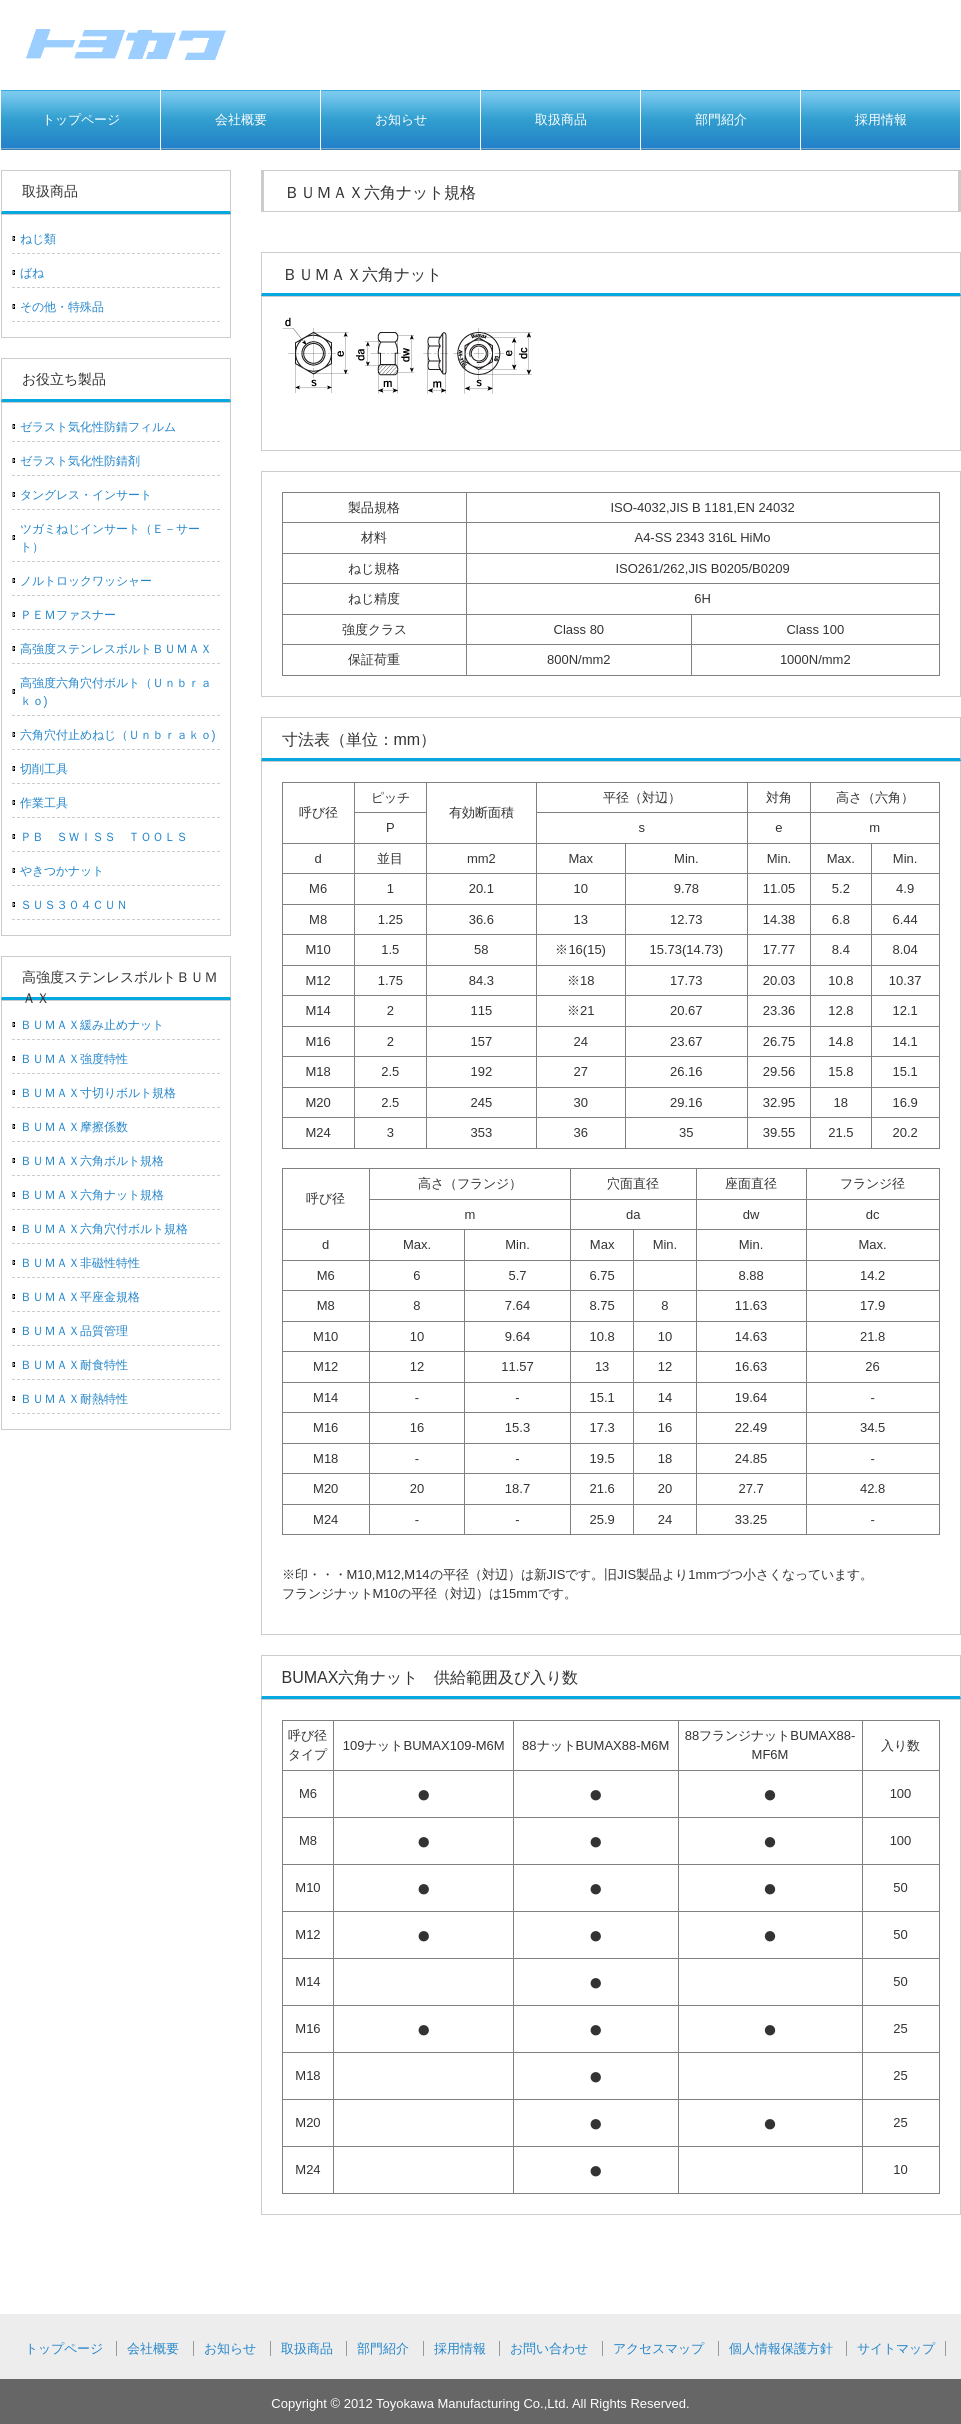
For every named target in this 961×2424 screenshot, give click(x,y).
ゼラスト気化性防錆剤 (80, 461)
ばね (32, 273)
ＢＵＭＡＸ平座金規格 (80, 1297)
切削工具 (44, 769)
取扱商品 (561, 119)
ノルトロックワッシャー (86, 581)
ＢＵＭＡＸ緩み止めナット (92, 1025)
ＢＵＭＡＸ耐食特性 (74, 1365)
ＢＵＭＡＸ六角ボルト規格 (92, 1161)
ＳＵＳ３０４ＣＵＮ (74, 905)
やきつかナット (62, 871)
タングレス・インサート (86, 495)
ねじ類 (38, 239)
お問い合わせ (549, 2348)
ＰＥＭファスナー (68, 615)
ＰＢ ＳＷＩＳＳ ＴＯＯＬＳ (104, 837)
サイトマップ (896, 2348)
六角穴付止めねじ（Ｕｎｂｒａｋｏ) (118, 735)
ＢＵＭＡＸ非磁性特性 (80, 1263)
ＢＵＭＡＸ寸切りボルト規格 (98, 1093)
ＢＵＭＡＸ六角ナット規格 (92, 1195)
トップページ (81, 119)
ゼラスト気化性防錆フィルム (98, 427)
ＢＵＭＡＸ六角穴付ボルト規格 (104, 1229)
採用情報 (881, 119)
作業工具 (44, 803)
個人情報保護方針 (781, 2348)
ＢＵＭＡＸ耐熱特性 (74, 1399)
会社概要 (241, 119)
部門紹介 (721, 119)
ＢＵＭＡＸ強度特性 (74, 1059)
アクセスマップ (658, 2348)
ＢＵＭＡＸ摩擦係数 (74, 1127)
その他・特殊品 (62, 307)
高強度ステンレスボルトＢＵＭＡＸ (116, 649)
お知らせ (401, 119)
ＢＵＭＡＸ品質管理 (74, 1331)
